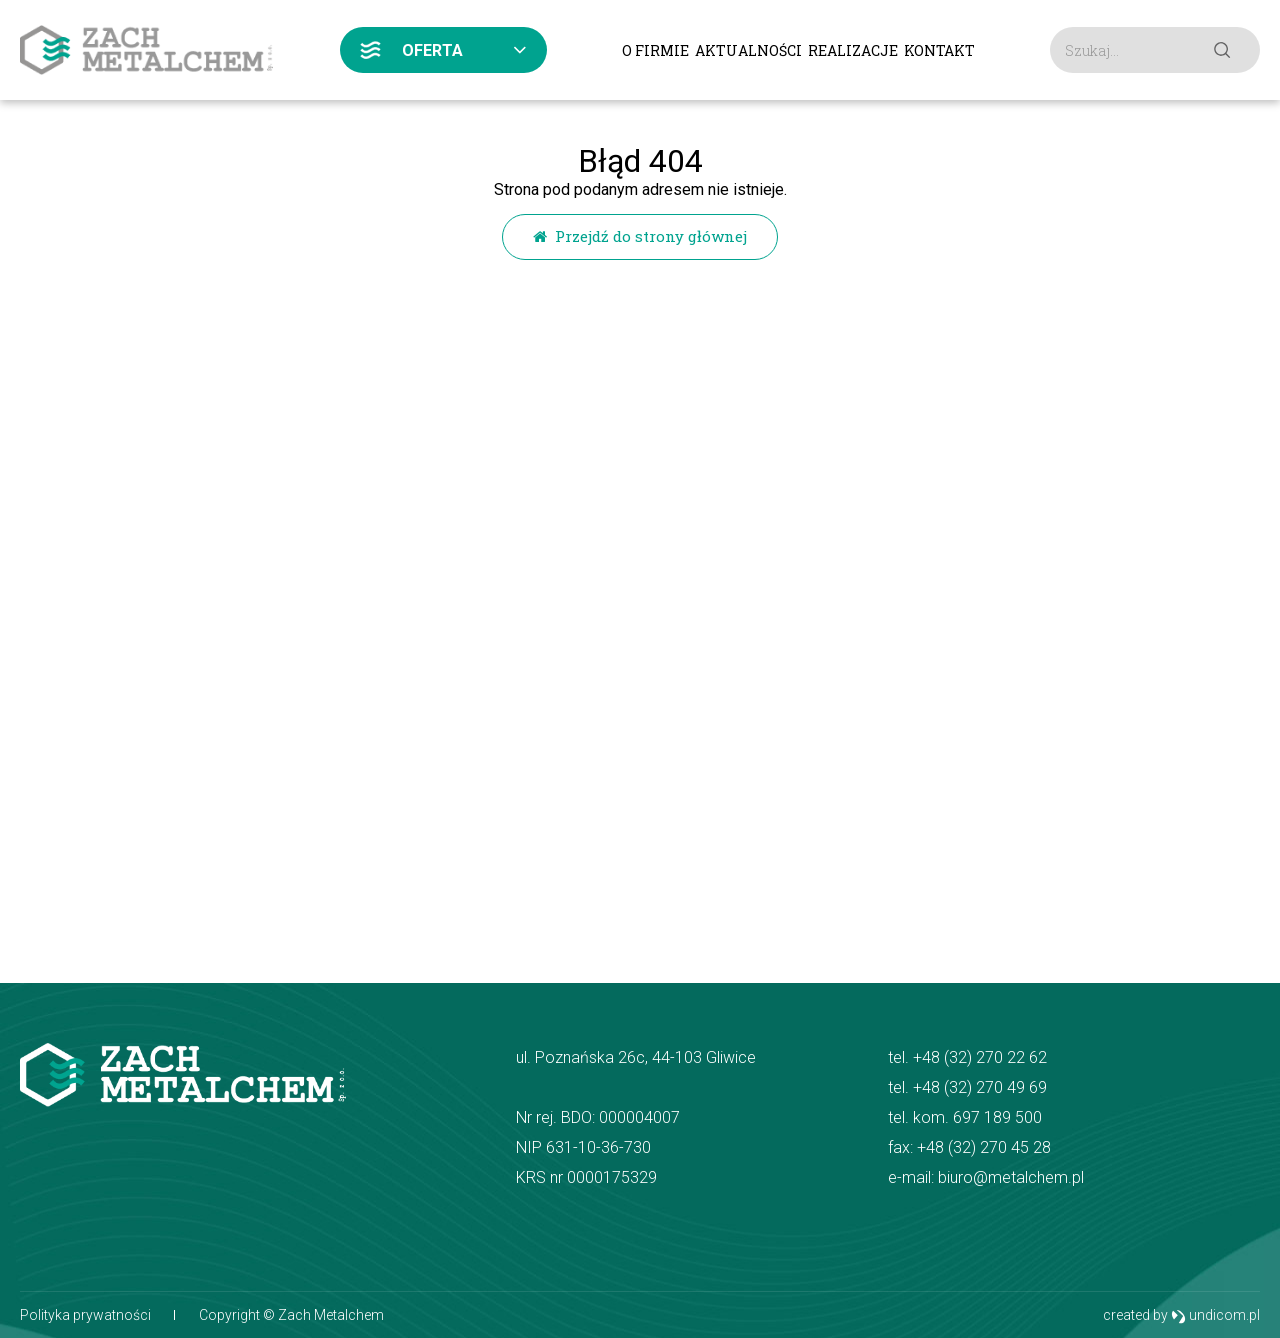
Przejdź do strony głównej (640, 236)
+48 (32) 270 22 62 (980, 1057)
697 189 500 (997, 1117)
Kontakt (939, 50)
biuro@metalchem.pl (1011, 1177)
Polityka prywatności (85, 1315)
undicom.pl (1215, 1315)
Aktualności (748, 50)
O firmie (655, 50)
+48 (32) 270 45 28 (984, 1147)
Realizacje (853, 50)
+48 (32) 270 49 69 (980, 1087)
